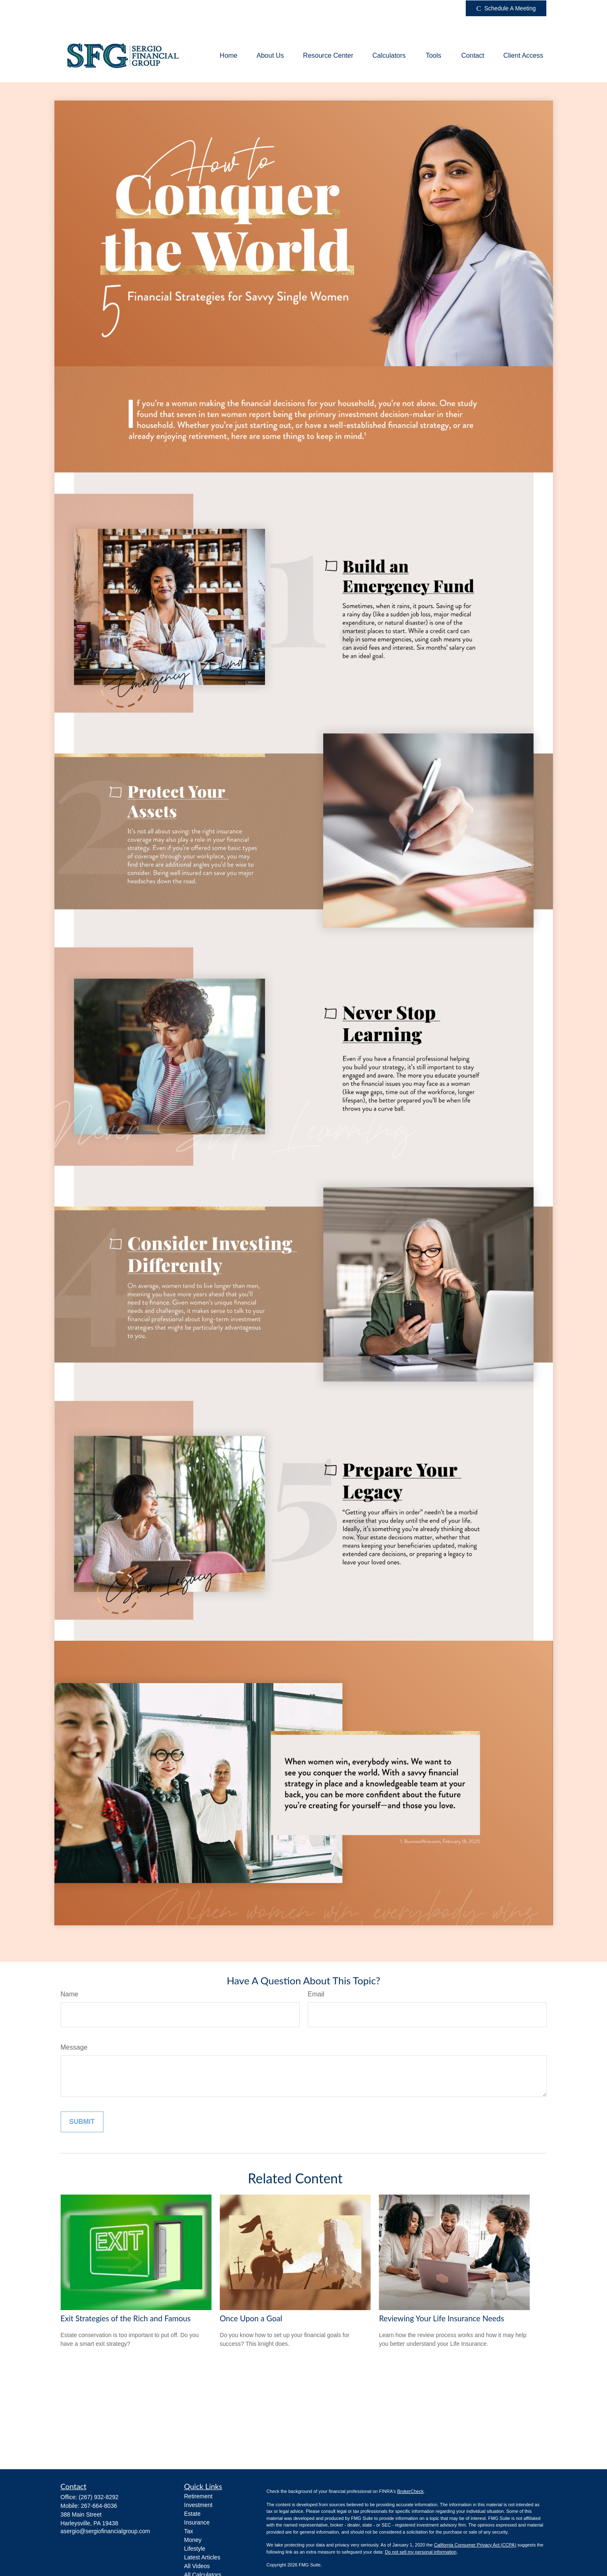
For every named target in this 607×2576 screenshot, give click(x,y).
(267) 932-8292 (99, 2497)
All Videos (197, 2566)
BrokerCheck (410, 2491)
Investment (198, 2505)
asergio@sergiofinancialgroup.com (105, 2531)
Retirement (198, 2496)
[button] (228, 56)
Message (74, 2047)
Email (316, 1994)
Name (70, 1994)
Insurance (196, 2522)
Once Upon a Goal (251, 2318)
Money (193, 2540)
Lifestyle (194, 2548)
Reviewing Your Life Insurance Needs (441, 2318)
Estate (192, 2513)
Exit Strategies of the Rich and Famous (126, 2318)
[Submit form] (82, 2121)
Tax (188, 2531)
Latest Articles (202, 2557)
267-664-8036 (99, 2505)
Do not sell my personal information (420, 2551)
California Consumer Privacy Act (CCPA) (475, 2544)
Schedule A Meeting (506, 8)
